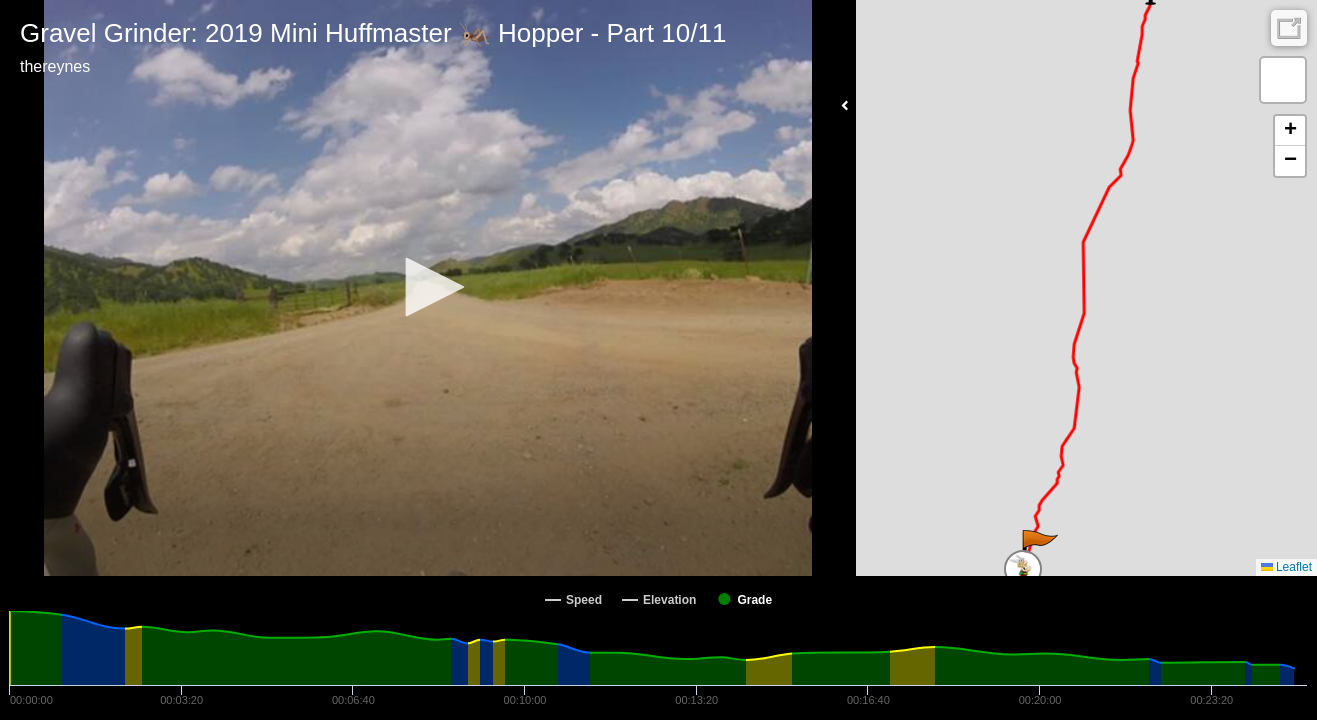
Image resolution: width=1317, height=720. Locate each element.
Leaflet (1286, 567)
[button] (428, 287)
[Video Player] (428, 288)
